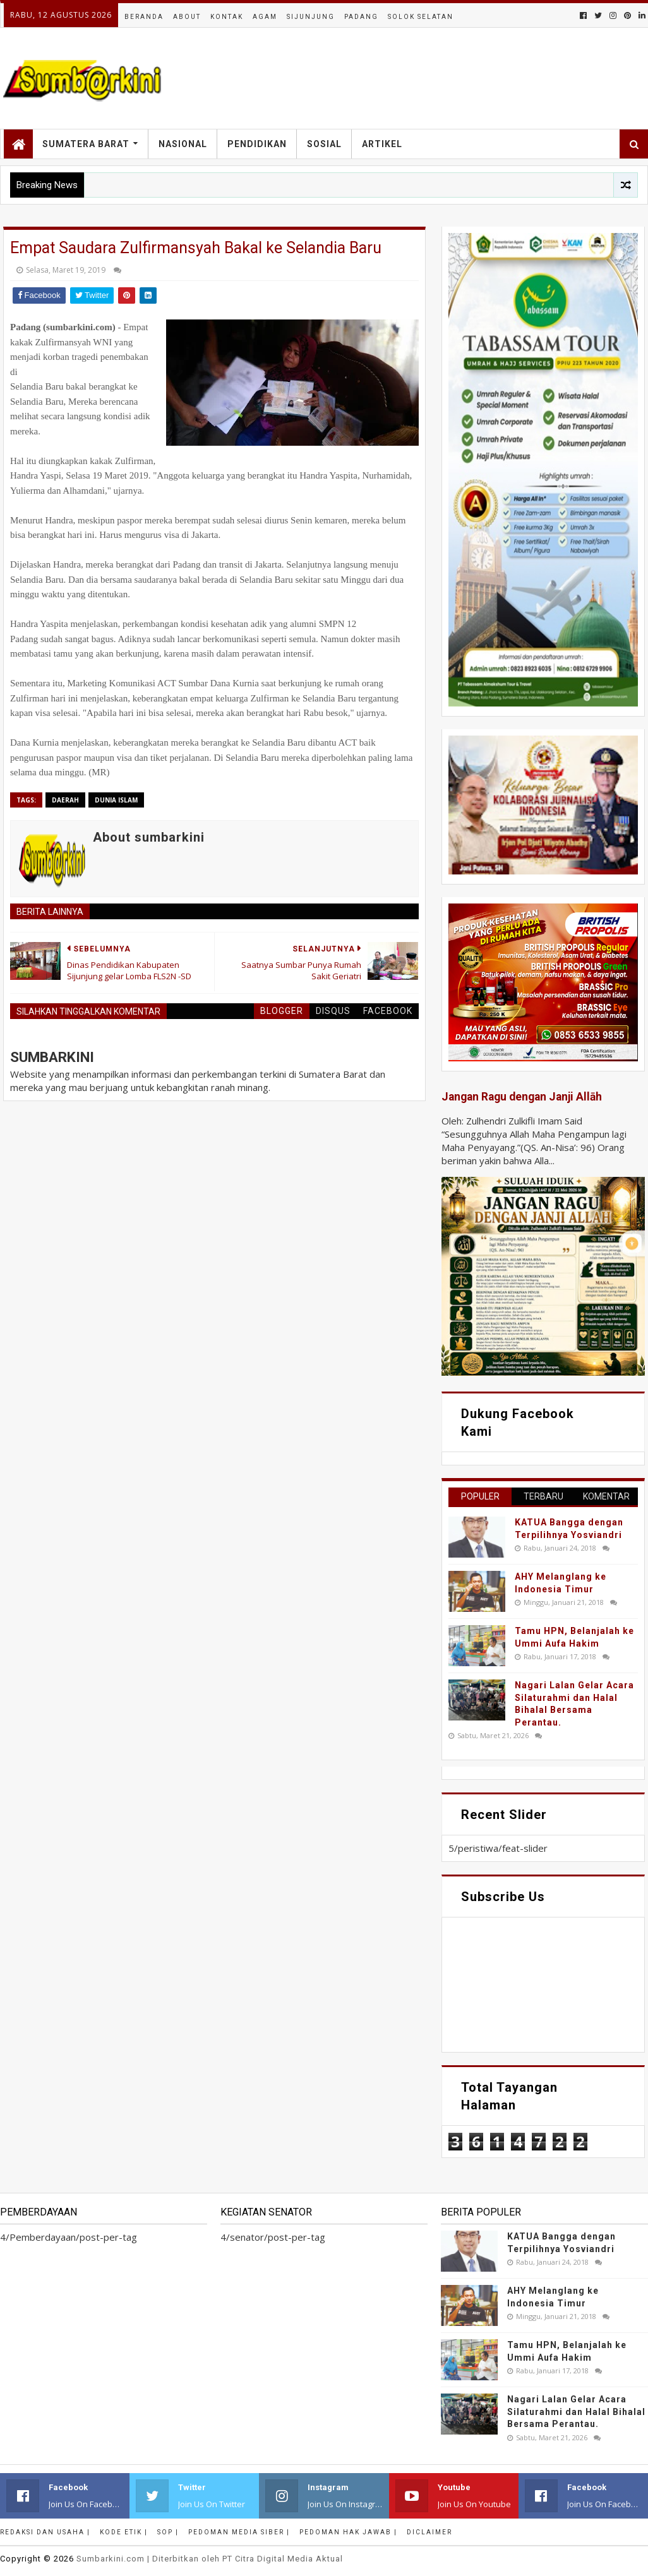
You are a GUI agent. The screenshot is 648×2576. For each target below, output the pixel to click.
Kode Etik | (124, 2532)
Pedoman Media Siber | (239, 2532)
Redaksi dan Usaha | (45, 2532)
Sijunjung (311, 16)
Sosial (324, 144)
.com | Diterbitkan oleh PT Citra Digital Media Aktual (209, 2558)
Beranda (144, 16)
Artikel (382, 144)
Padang (361, 16)
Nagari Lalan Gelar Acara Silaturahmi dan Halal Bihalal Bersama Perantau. (576, 2411)
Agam (265, 16)
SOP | (168, 2532)
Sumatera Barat (85, 144)
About (187, 16)
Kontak (226, 16)
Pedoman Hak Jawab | (348, 2532)
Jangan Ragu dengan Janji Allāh (521, 1096)
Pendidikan (257, 144)
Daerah (65, 800)
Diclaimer (429, 2532)
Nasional (183, 144)
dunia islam (116, 800)
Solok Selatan (420, 16)
